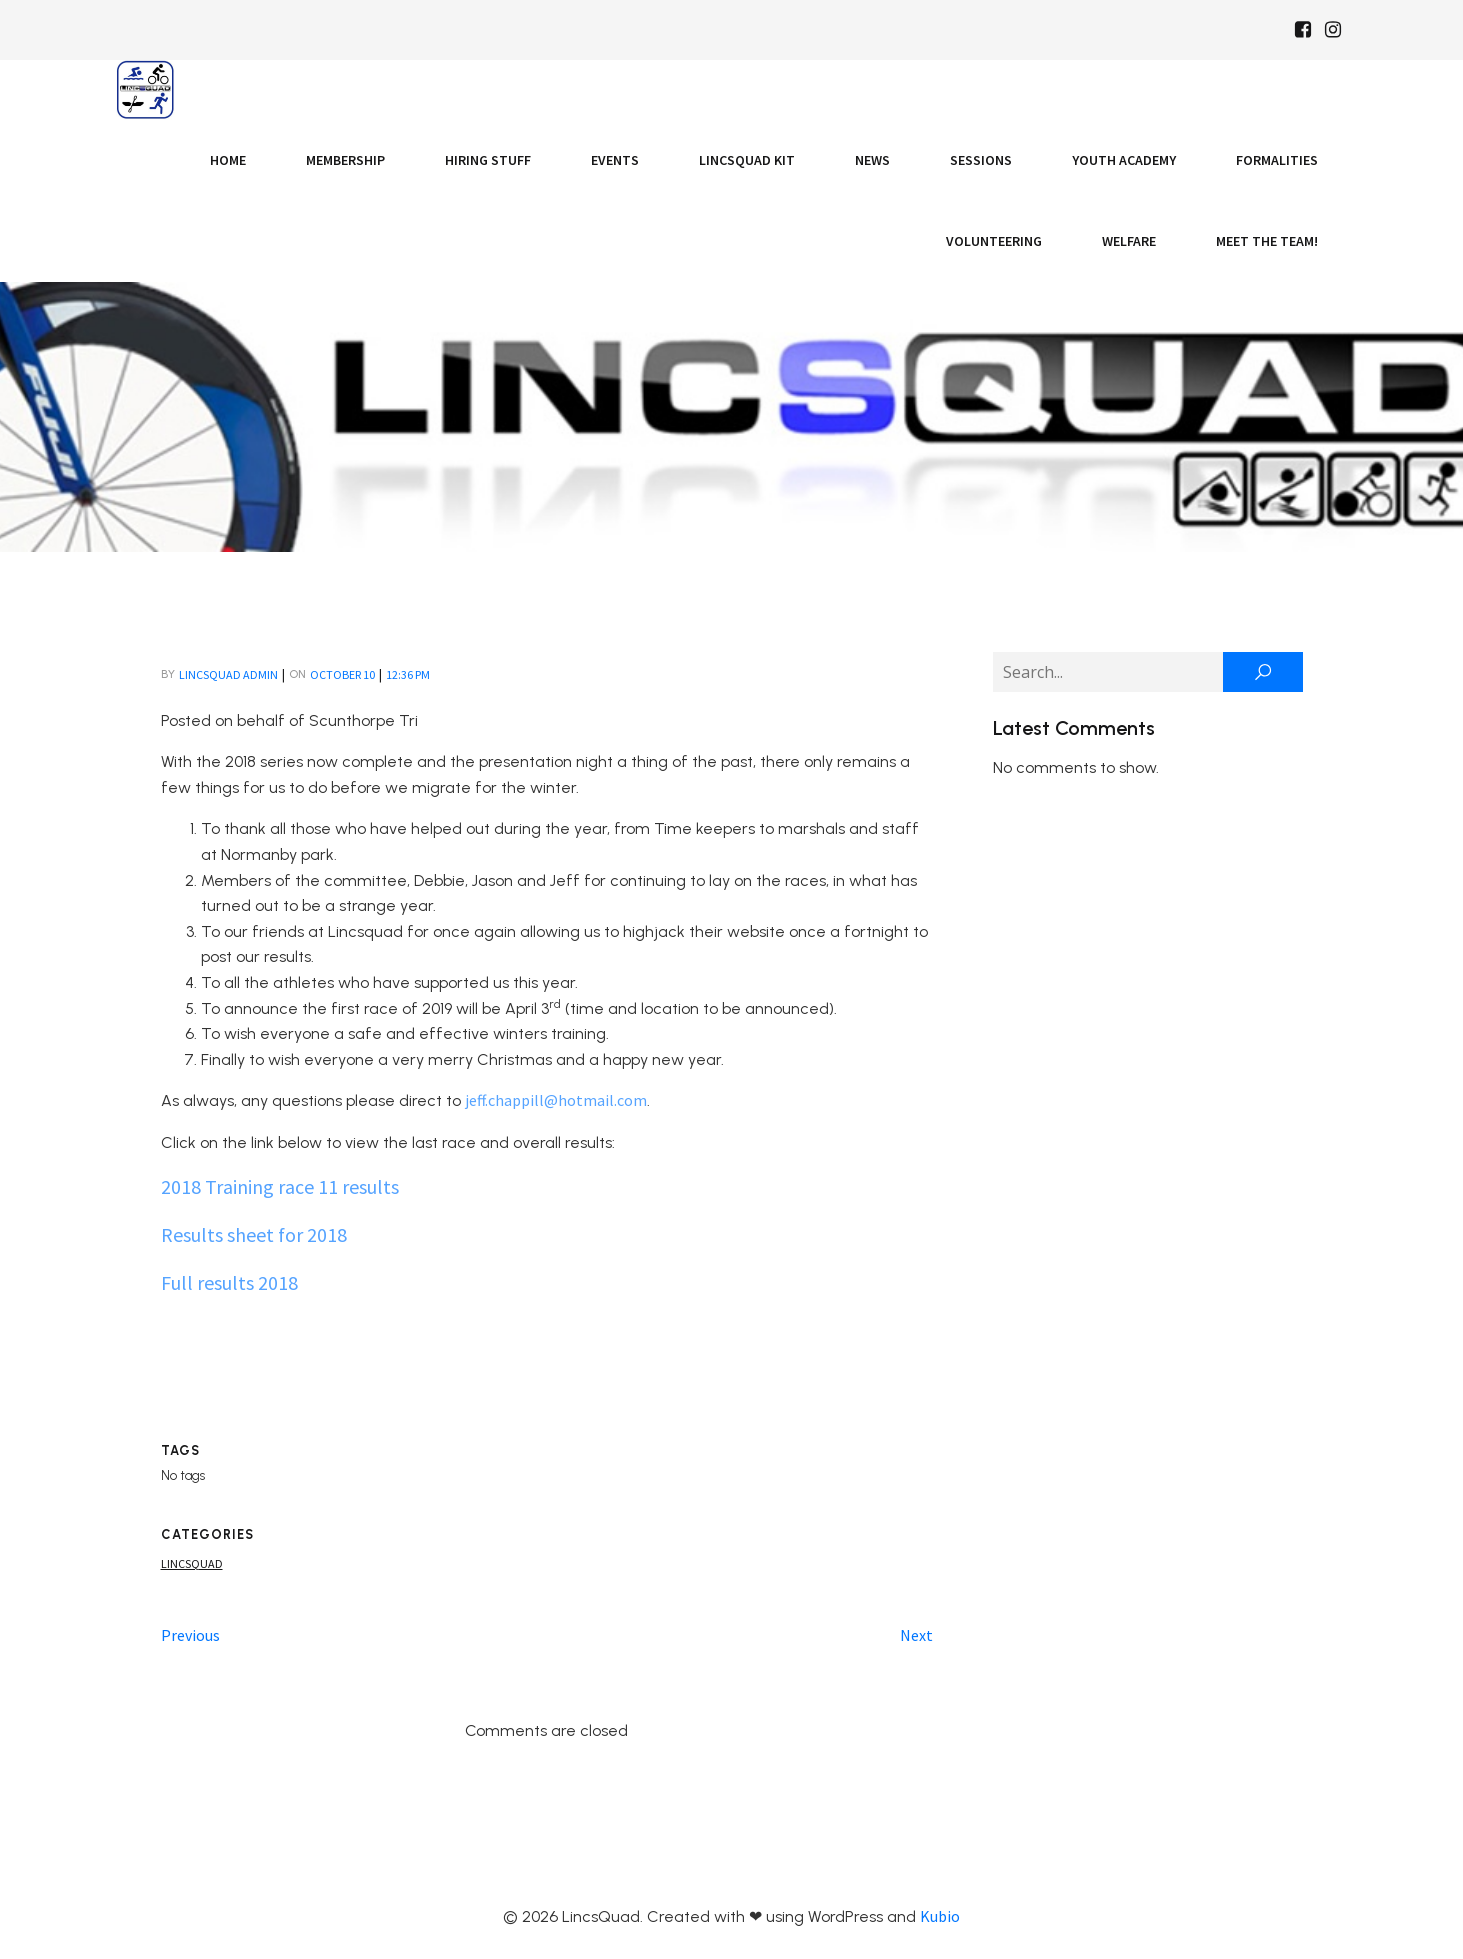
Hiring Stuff (488, 160)
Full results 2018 (229, 1282)
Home (228, 160)
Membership (345, 160)
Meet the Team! (1267, 241)
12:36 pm (408, 674)
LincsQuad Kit (747, 160)
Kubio (940, 1916)
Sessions (981, 160)
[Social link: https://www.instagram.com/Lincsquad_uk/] (1333, 30)
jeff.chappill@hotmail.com (556, 1100)
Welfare (1129, 241)
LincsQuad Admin (228, 674)
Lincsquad (192, 1563)
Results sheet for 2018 (254, 1234)
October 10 (342, 674)
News (872, 160)
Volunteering (994, 241)
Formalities (1277, 160)
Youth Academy (1124, 160)
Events (615, 160)
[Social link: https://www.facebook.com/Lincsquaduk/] (1303, 30)
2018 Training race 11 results (280, 1186)
